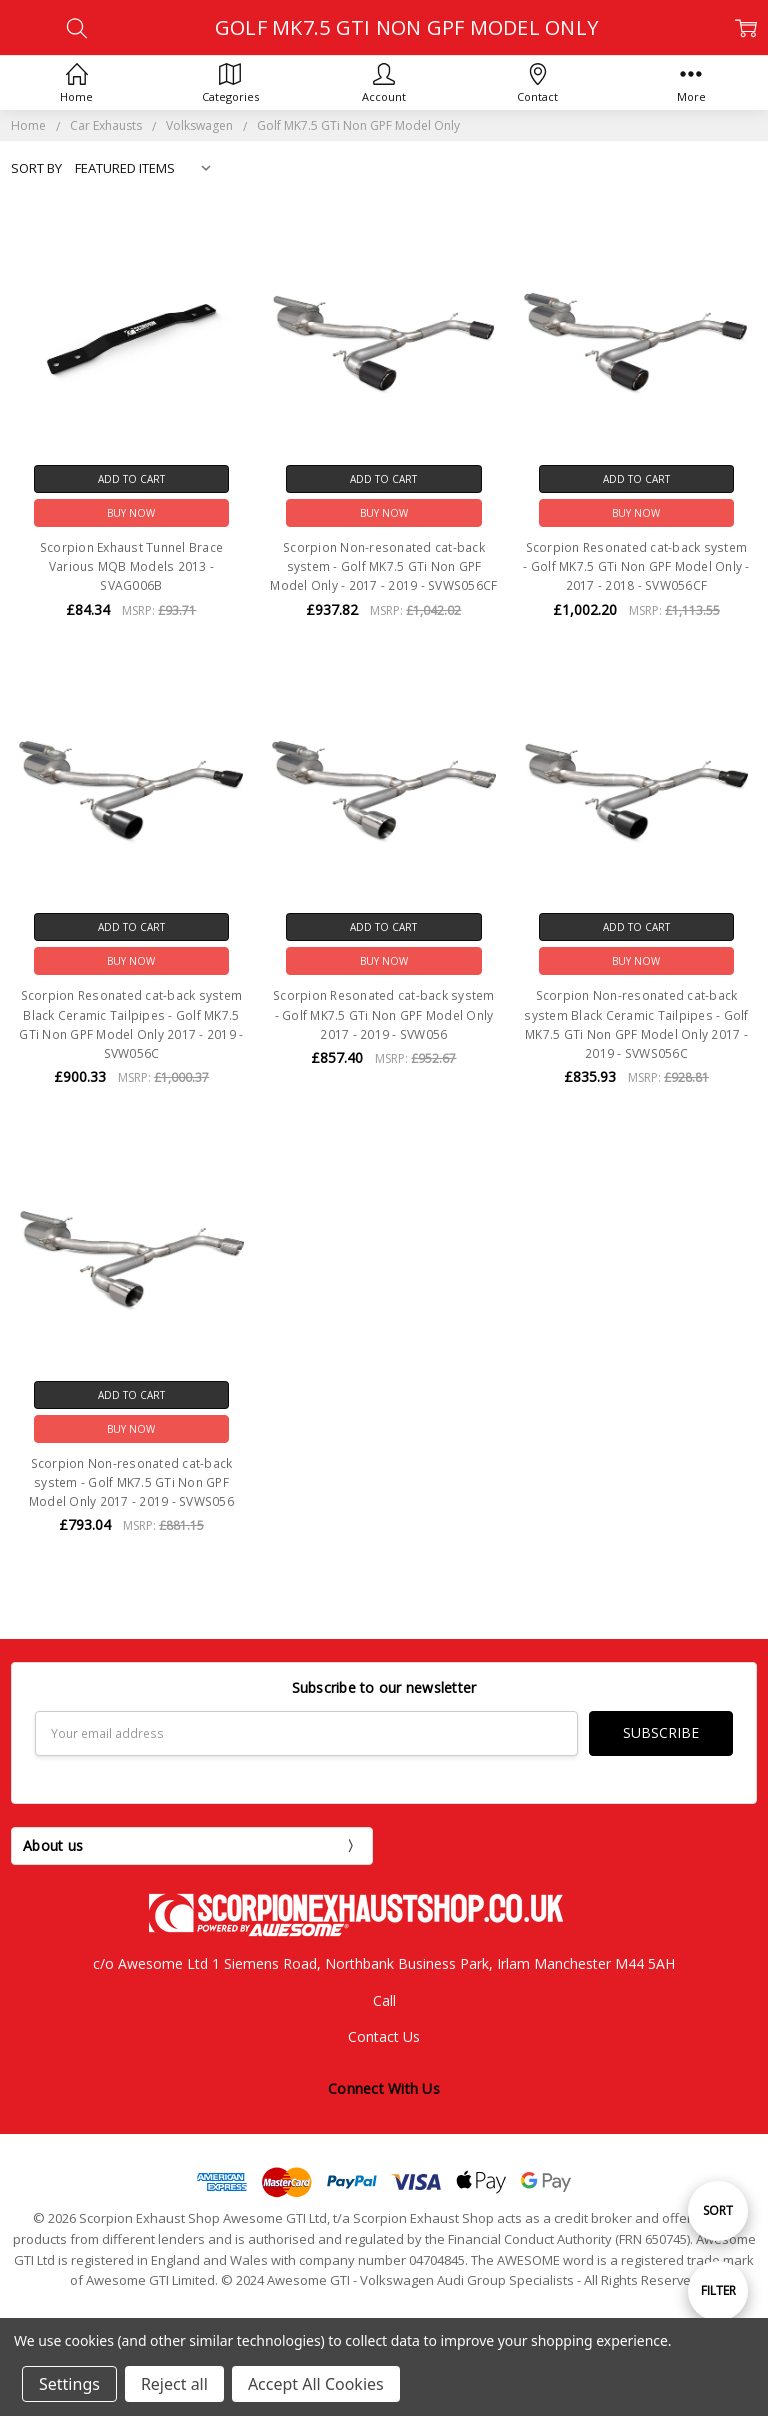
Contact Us (384, 2036)
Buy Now (131, 513)
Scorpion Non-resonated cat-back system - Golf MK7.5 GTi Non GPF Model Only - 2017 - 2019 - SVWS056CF (383, 566)
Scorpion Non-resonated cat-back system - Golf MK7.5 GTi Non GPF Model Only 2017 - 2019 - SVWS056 (131, 1482)
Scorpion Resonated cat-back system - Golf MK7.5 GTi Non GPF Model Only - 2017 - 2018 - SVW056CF (636, 566)
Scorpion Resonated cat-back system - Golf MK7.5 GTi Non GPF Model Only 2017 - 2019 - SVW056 (384, 1014)
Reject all (174, 2384)
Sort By (36, 168)
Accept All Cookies (316, 2384)
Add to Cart (131, 479)
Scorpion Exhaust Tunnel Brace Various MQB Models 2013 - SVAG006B (131, 566)
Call (384, 1999)
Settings (69, 2384)
